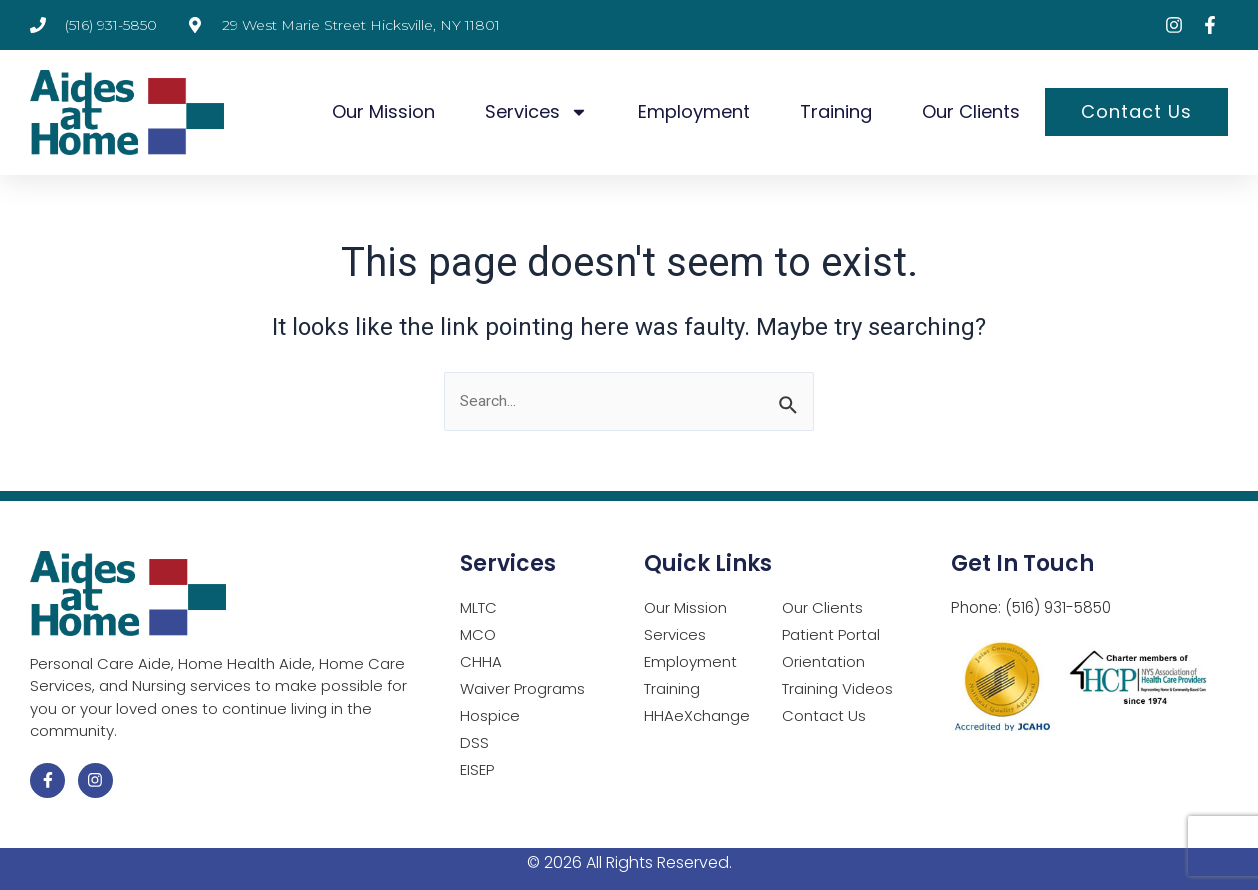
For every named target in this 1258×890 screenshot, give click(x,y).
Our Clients (971, 111)
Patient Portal (831, 635)
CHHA (481, 662)
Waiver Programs (522, 689)
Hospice (490, 716)
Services (536, 112)
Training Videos (837, 689)
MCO (478, 635)
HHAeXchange (697, 716)
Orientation (823, 662)
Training (836, 111)
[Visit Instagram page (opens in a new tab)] (1174, 25)
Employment (694, 111)
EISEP (477, 770)
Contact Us (1136, 111)
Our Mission (383, 111)
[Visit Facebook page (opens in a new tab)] (1210, 25)
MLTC (478, 608)
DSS (474, 743)
